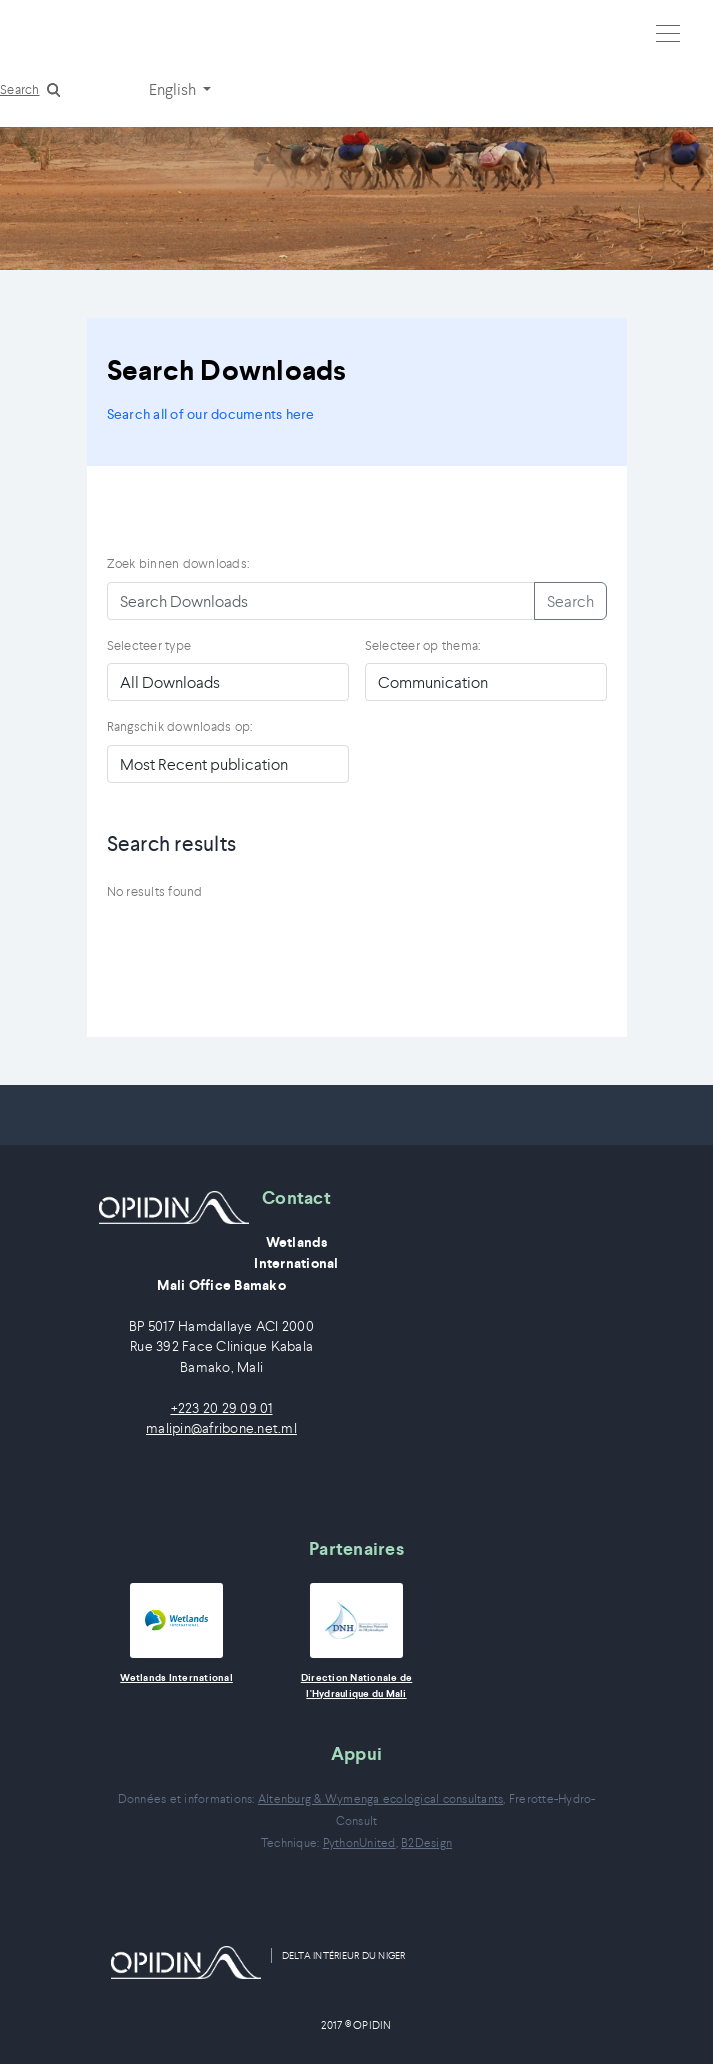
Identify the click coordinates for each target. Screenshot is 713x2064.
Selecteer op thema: (423, 645)
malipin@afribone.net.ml (221, 1428)
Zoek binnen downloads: (178, 563)
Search (20, 89)
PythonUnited (359, 1842)
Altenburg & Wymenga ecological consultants (381, 1798)
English (174, 89)
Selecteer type (149, 645)
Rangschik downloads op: (180, 726)
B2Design (426, 1842)
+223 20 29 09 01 (222, 1408)
